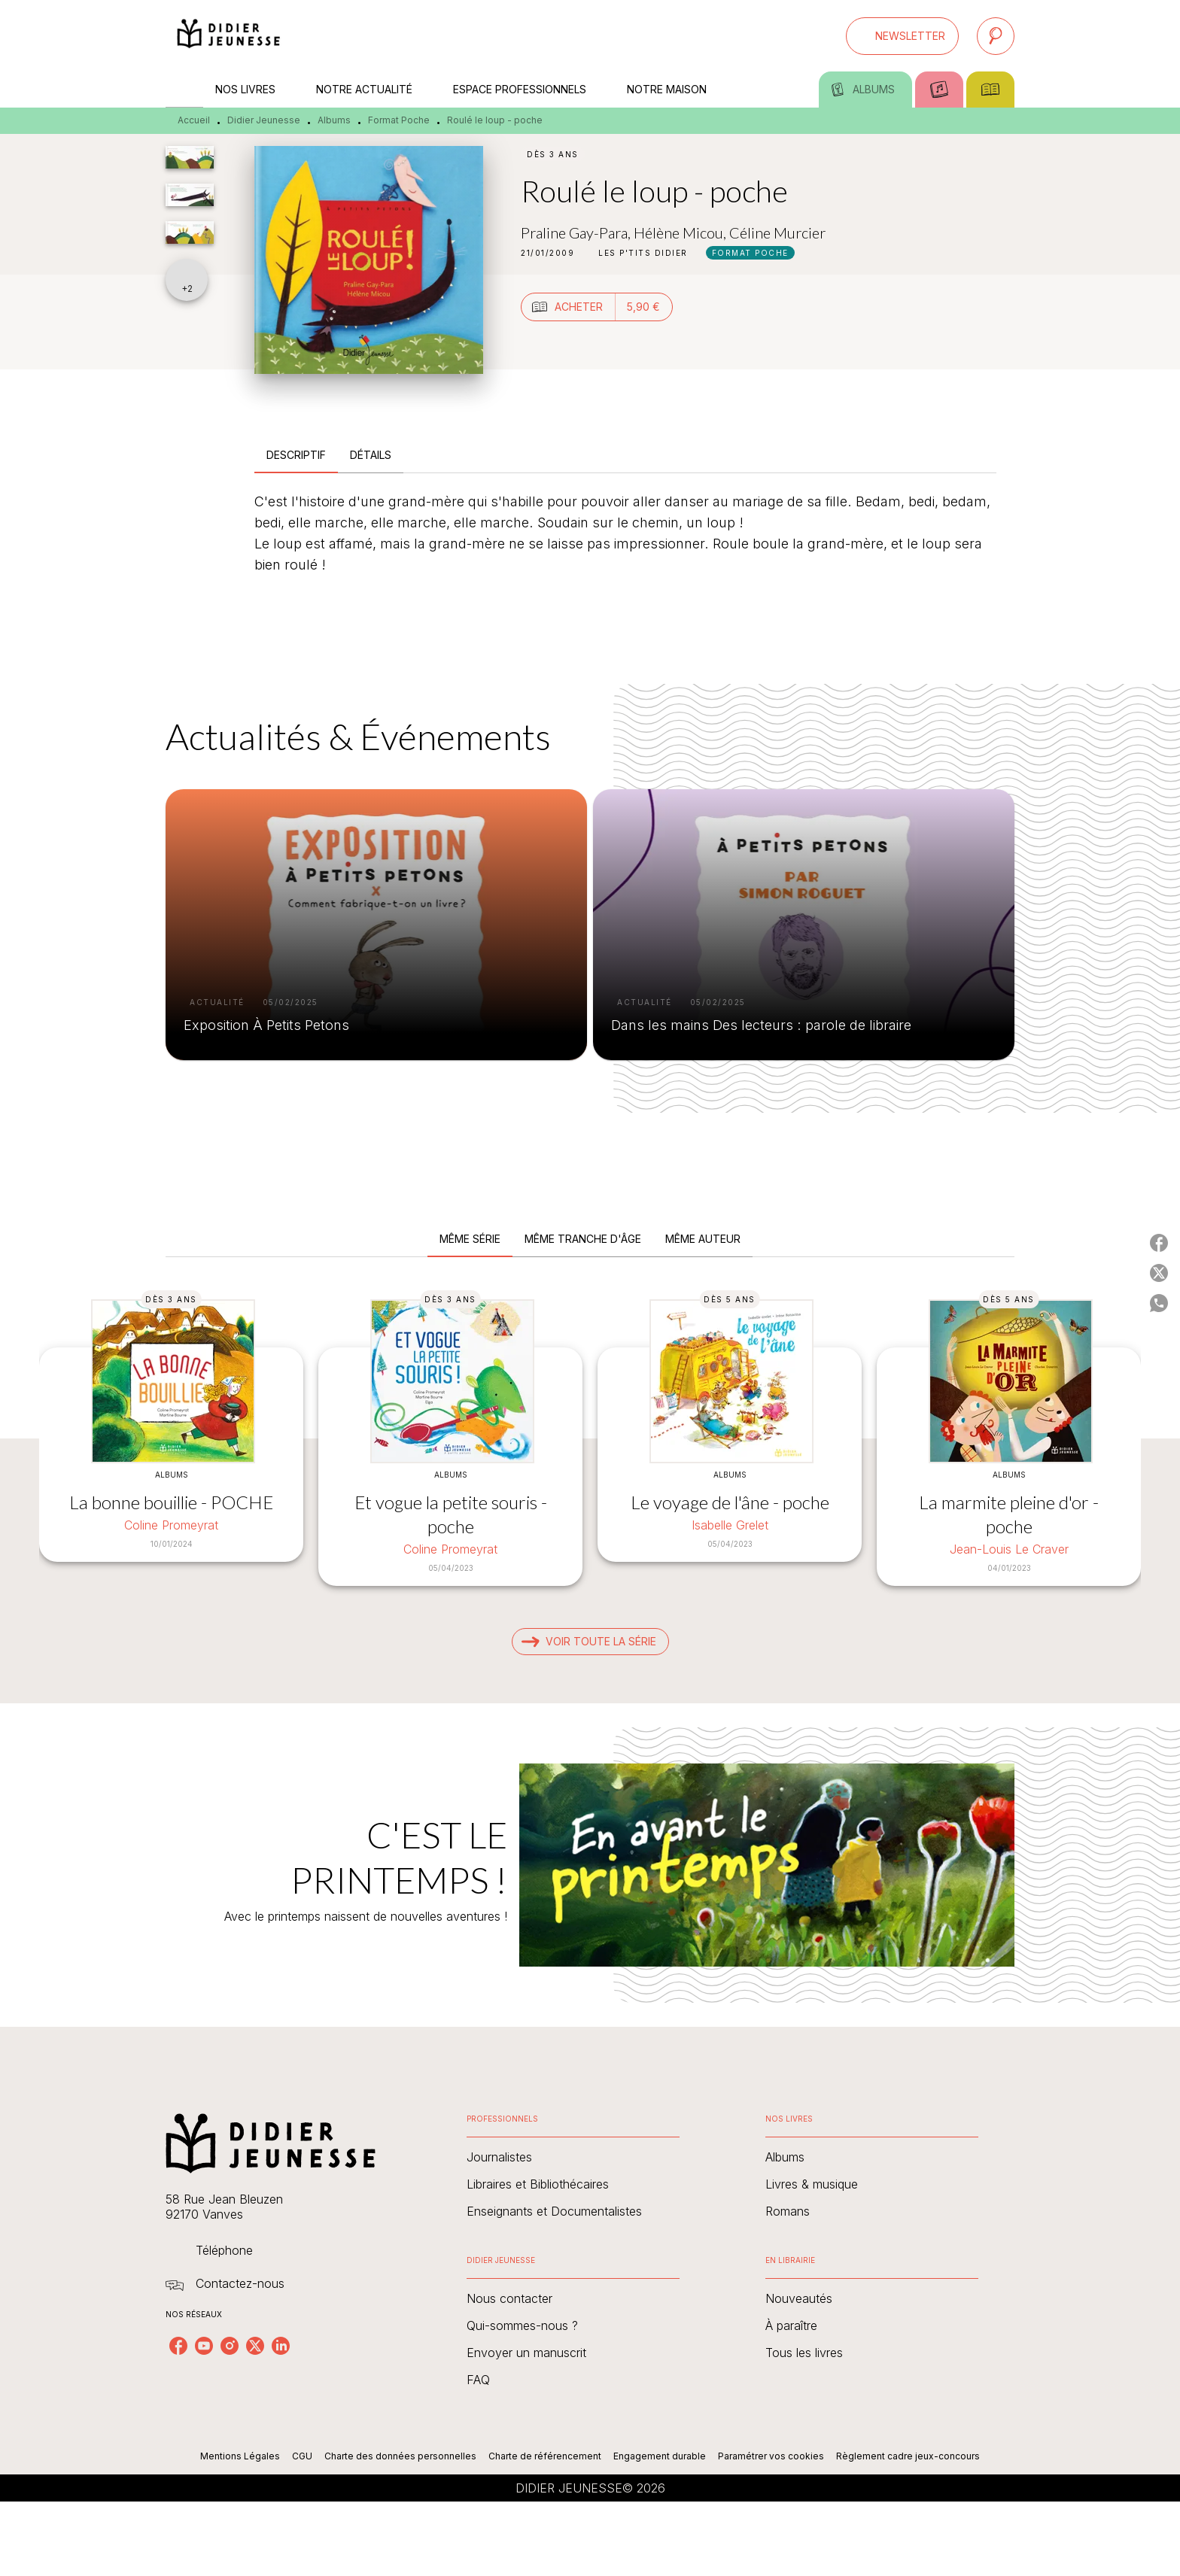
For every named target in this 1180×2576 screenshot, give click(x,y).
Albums (334, 120)
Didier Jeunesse (263, 120)
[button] (902, 36)
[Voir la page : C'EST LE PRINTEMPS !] (590, 1847)
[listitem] (178, 2346)
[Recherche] (995, 36)
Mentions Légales (240, 2456)
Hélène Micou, (681, 232)
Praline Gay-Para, (577, 232)
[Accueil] (229, 35)
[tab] (184, 89)
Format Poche (399, 120)
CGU (302, 2456)
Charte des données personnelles (400, 2456)
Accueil (194, 120)
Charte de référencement (544, 2456)
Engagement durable (659, 2456)
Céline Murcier (777, 232)
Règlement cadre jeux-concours (908, 2456)
